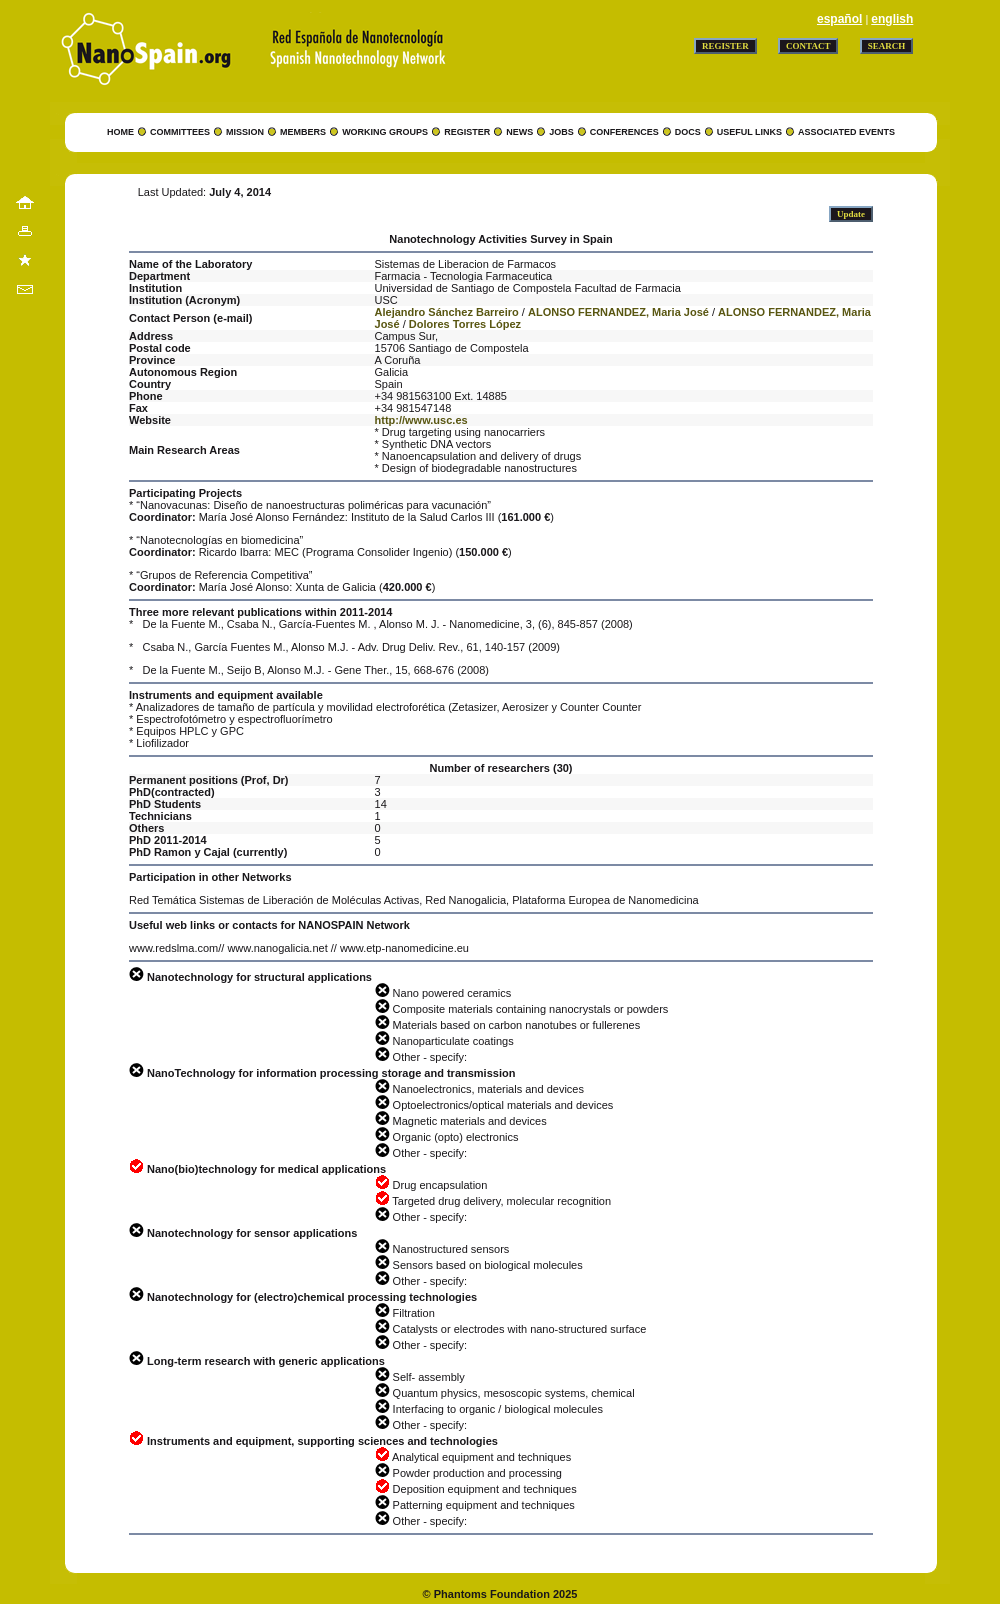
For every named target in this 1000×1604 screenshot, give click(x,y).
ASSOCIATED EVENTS (846, 132)
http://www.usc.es (421, 420)
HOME (120, 132)
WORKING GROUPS (385, 132)
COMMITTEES (180, 132)
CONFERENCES (624, 132)
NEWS (519, 132)
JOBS (561, 132)
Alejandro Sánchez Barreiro (447, 312)
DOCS (688, 132)
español (839, 19)
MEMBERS (303, 132)
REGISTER (467, 132)
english (892, 19)
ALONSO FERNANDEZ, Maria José (618, 312)
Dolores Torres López (465, 324)
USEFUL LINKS (749, 132)
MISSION (245, 132)
